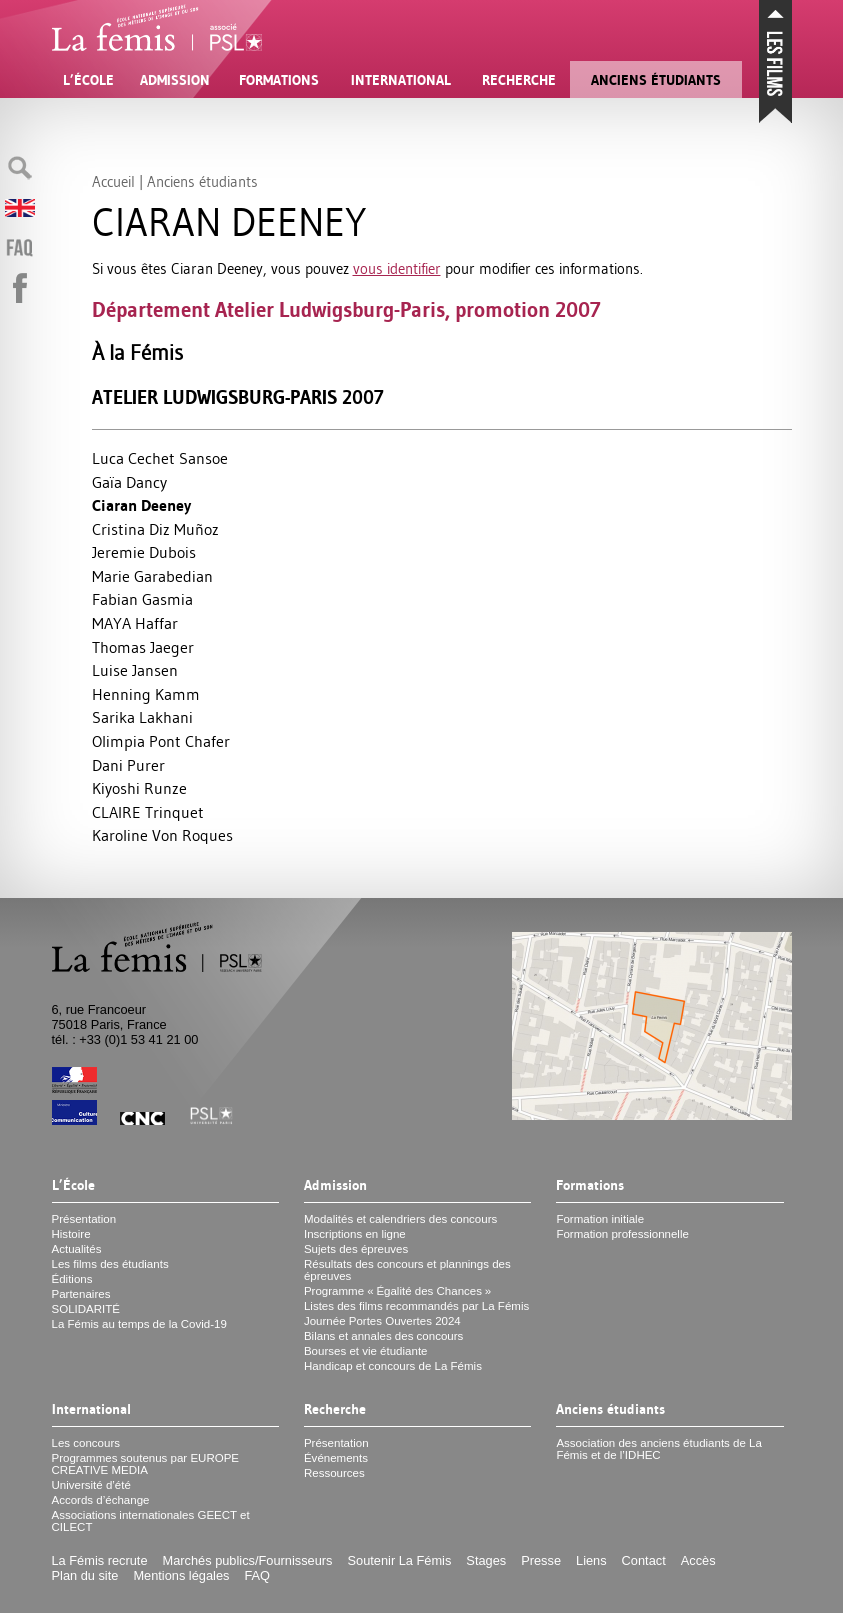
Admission (175, 80)
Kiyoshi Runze (139, 788)
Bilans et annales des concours (383, 1336)
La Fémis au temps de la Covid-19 (139, 1324)
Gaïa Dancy (129, 482)
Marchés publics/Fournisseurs (248, 1560)
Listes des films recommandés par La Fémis (416, 1306)
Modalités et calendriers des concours (400, 1219)
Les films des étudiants (110, 1264)
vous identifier (397, 268)
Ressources (334, 1473)
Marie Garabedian (152, 576)
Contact (644, 1560)
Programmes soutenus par (146, 1464)
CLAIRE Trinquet (148, 812)
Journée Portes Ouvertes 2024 (382, 1321)
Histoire (71, 1234)
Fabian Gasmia (142, 599)
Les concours (86, 1443)
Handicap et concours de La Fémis (393, 1366)
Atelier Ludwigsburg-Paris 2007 (238, 397)
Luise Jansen (135, 670)
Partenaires (81, 1294)
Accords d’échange (101, 1500)
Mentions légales (181, 1575)
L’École (88, 80)
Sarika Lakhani (142, 717)
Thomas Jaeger (143, 647)
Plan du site (85, 1575)
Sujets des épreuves (356, 1249)
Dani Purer (128, 765)
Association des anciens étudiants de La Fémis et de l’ (659, 1449)
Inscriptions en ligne (355, 1234)
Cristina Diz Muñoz (155, 529)
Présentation (84, 1219)
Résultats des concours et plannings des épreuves (407, 1270)
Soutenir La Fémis (400, 1560)
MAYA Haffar (135, 623)
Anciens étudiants (656, 80)
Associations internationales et (151, 1521)
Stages (486, 1560)
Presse (541, 1560)
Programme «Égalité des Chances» (397, 1291)
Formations (279, 80)
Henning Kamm (146, 694)
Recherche (519, 80)
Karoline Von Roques (162, 835)
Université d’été (91, 1485)
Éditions (72, 1279)
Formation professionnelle (622, 1234)
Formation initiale (600, 1219)
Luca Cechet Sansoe (160, 458)
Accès (698, 1560)
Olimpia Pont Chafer (161, 741)
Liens (591, 1560)
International (401, 80)
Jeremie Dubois (144, 552)
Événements (336, 1458)
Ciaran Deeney (141, 505)
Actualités (77, 1249)
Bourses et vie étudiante (366, 1351)
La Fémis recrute (100, 1560)
